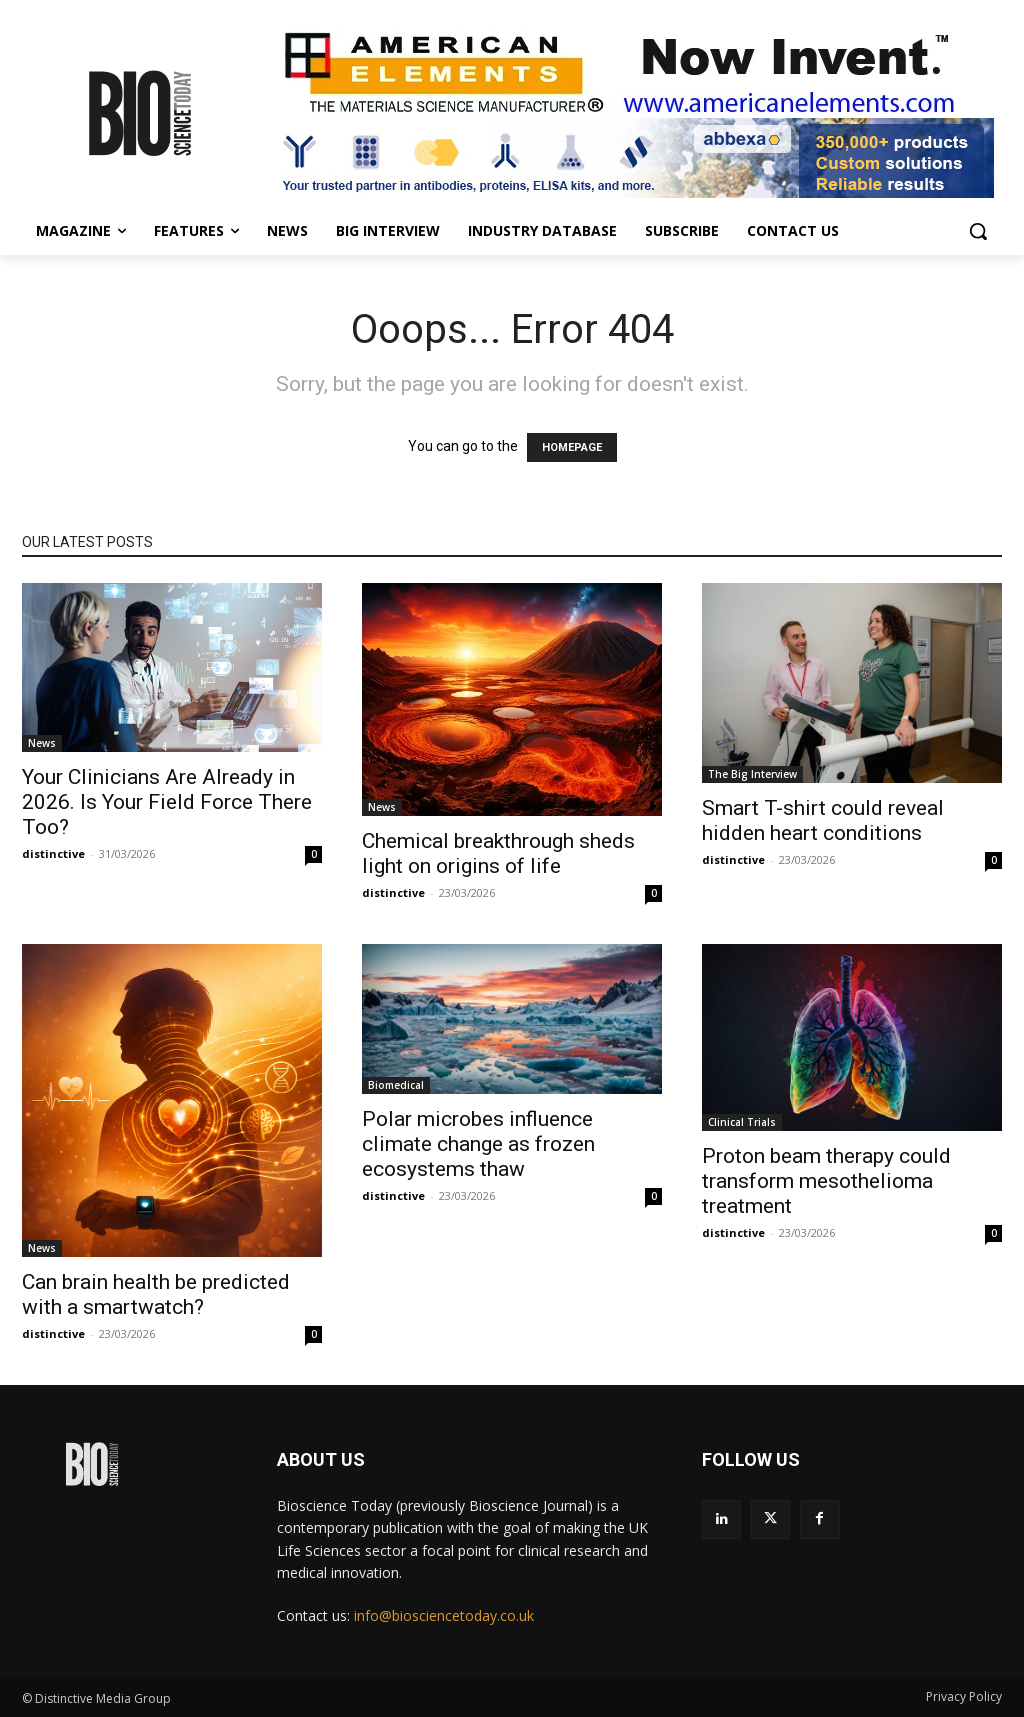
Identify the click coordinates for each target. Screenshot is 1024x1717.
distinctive (53, 853)
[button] (978, 231)
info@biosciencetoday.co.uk (444, 1615)
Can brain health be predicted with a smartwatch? (156, 1294)
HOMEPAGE (572, 447)
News (42, 743)
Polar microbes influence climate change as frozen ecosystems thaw (478, 1144)
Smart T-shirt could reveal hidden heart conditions (823, 820)
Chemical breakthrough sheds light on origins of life (498, 853)
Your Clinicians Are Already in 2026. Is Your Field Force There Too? (167, 802)
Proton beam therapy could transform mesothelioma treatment (826, 1181)
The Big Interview (752, 774)
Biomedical (396, 1085)
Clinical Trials (742, 1122)
